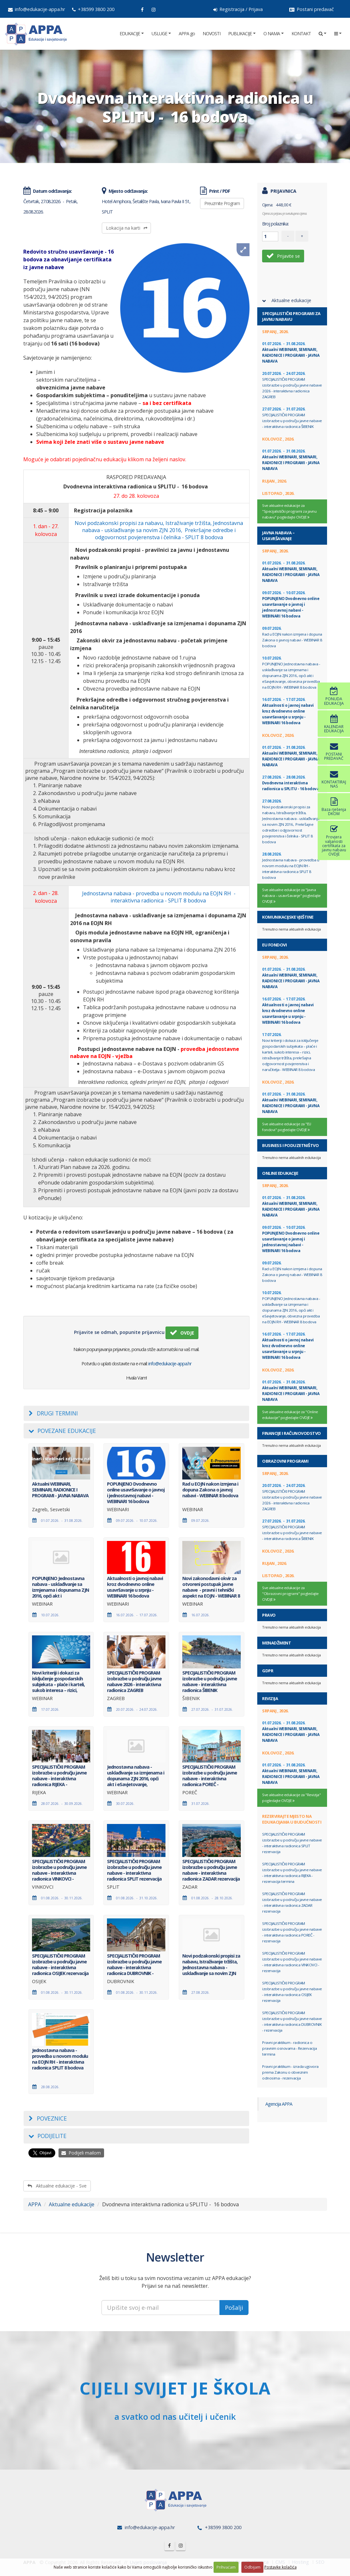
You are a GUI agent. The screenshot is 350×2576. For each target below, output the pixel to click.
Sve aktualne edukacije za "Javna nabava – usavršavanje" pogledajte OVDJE (291, 895)
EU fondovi (274, 945)
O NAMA (271, 33)
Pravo (269, 1615)
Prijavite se (283, 256)
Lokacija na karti (127, 228)
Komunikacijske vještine (287, 917)
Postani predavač (311, 9)
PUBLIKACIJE (240, 33)
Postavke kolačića (280, 2567)
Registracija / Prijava (238, 9)
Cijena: (267, 205)
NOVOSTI (211, 33)
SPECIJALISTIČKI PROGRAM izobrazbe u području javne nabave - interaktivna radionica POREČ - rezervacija (292, 1932)
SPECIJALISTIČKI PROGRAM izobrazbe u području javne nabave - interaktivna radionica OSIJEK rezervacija (292, 1992)
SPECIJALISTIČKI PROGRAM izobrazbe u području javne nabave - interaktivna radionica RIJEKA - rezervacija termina (292, 1872)
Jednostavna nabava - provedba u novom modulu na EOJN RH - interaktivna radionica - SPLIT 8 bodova (159, 897)
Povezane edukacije (62, 1431)
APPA (34, 2204)
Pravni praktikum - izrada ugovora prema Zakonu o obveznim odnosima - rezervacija (290, 2072)
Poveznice (47, 2118)
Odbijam (252, 2567)
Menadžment (276, 1643)
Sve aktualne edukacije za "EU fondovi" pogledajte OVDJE (286, 1127)
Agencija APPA (278, 2104)
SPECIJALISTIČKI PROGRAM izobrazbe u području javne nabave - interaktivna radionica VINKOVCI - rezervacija (292, 1962)
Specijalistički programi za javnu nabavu (291, 316)
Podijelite (47, 2136)
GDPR (267, 1671)
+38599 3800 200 (93, 9)
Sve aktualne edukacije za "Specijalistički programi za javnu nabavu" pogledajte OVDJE (289, 511)
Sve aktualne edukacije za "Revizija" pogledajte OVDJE (291, 1798)
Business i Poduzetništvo (290, 1145)
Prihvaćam (226, 2567)
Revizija (270, 1698)
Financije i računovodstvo (291, 1433)
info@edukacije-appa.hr (36, 9)
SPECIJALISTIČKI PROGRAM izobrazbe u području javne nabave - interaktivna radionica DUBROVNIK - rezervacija (292, 2021)
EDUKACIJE (130, 33)
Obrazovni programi (285, 1461)
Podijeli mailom (81, 2153)
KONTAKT (301, 33)
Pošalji (234, 2307)
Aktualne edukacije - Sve (57, 2186)
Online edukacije (280, 1173)
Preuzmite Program (222, 203)
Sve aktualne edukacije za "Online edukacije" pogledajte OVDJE (290, 1415)
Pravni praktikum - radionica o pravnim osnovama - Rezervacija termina (289, 2048)
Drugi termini (53, 1413)
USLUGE (159, 33)
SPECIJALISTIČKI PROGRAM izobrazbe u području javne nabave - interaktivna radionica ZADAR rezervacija (292, 1902)
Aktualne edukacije (71, 2204)
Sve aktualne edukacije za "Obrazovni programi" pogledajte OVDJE (290, 1593)
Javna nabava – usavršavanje (278, 535)
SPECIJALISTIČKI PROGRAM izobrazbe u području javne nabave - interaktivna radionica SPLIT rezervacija (292, 1843)
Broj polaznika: (275, 224)
